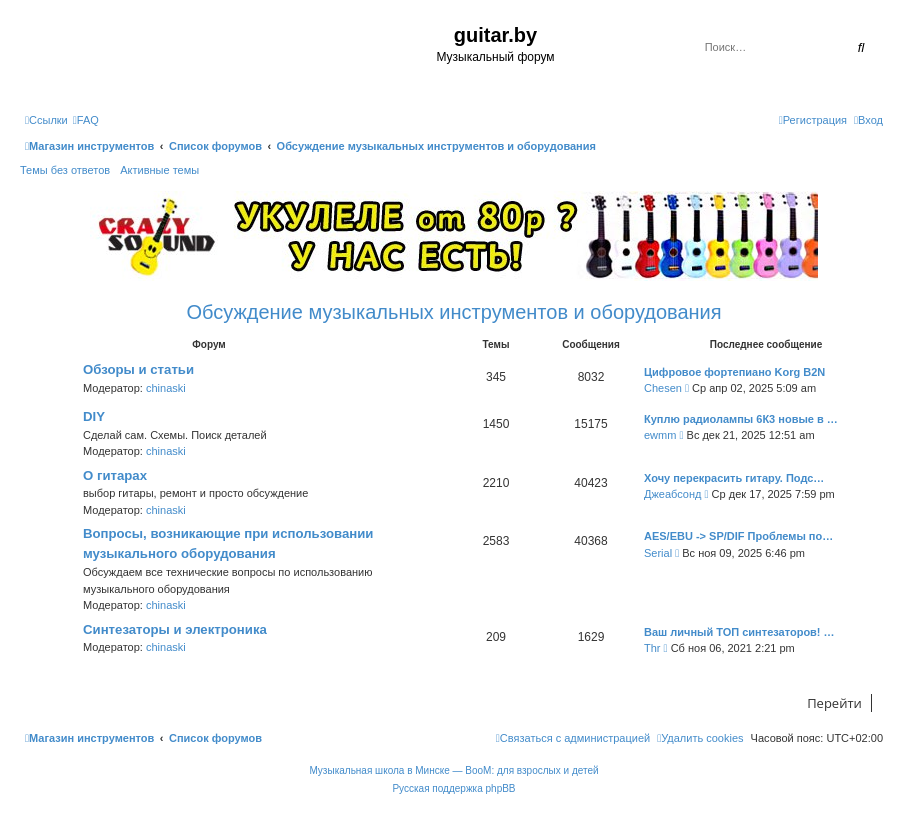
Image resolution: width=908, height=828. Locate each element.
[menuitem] (86, 120)
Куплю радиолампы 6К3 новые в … (741, 419)
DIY (94, 416)
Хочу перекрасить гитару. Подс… (734, 478)
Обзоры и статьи (138, 369)
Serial (658, 553)
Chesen (663, 388)
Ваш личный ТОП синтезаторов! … (739, 632)
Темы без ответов (65, 170)
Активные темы (159, 170)
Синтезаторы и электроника (175, 629)
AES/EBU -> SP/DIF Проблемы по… (738, 536)
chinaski (166, 388)
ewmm (660, 435)
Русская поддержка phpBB (453, 788)
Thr (652, 648)
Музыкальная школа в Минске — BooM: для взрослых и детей (453, 770)
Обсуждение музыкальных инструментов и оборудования (453, 312)
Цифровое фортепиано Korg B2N (734, 372)
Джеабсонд (672, 494)
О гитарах (115, 475)
